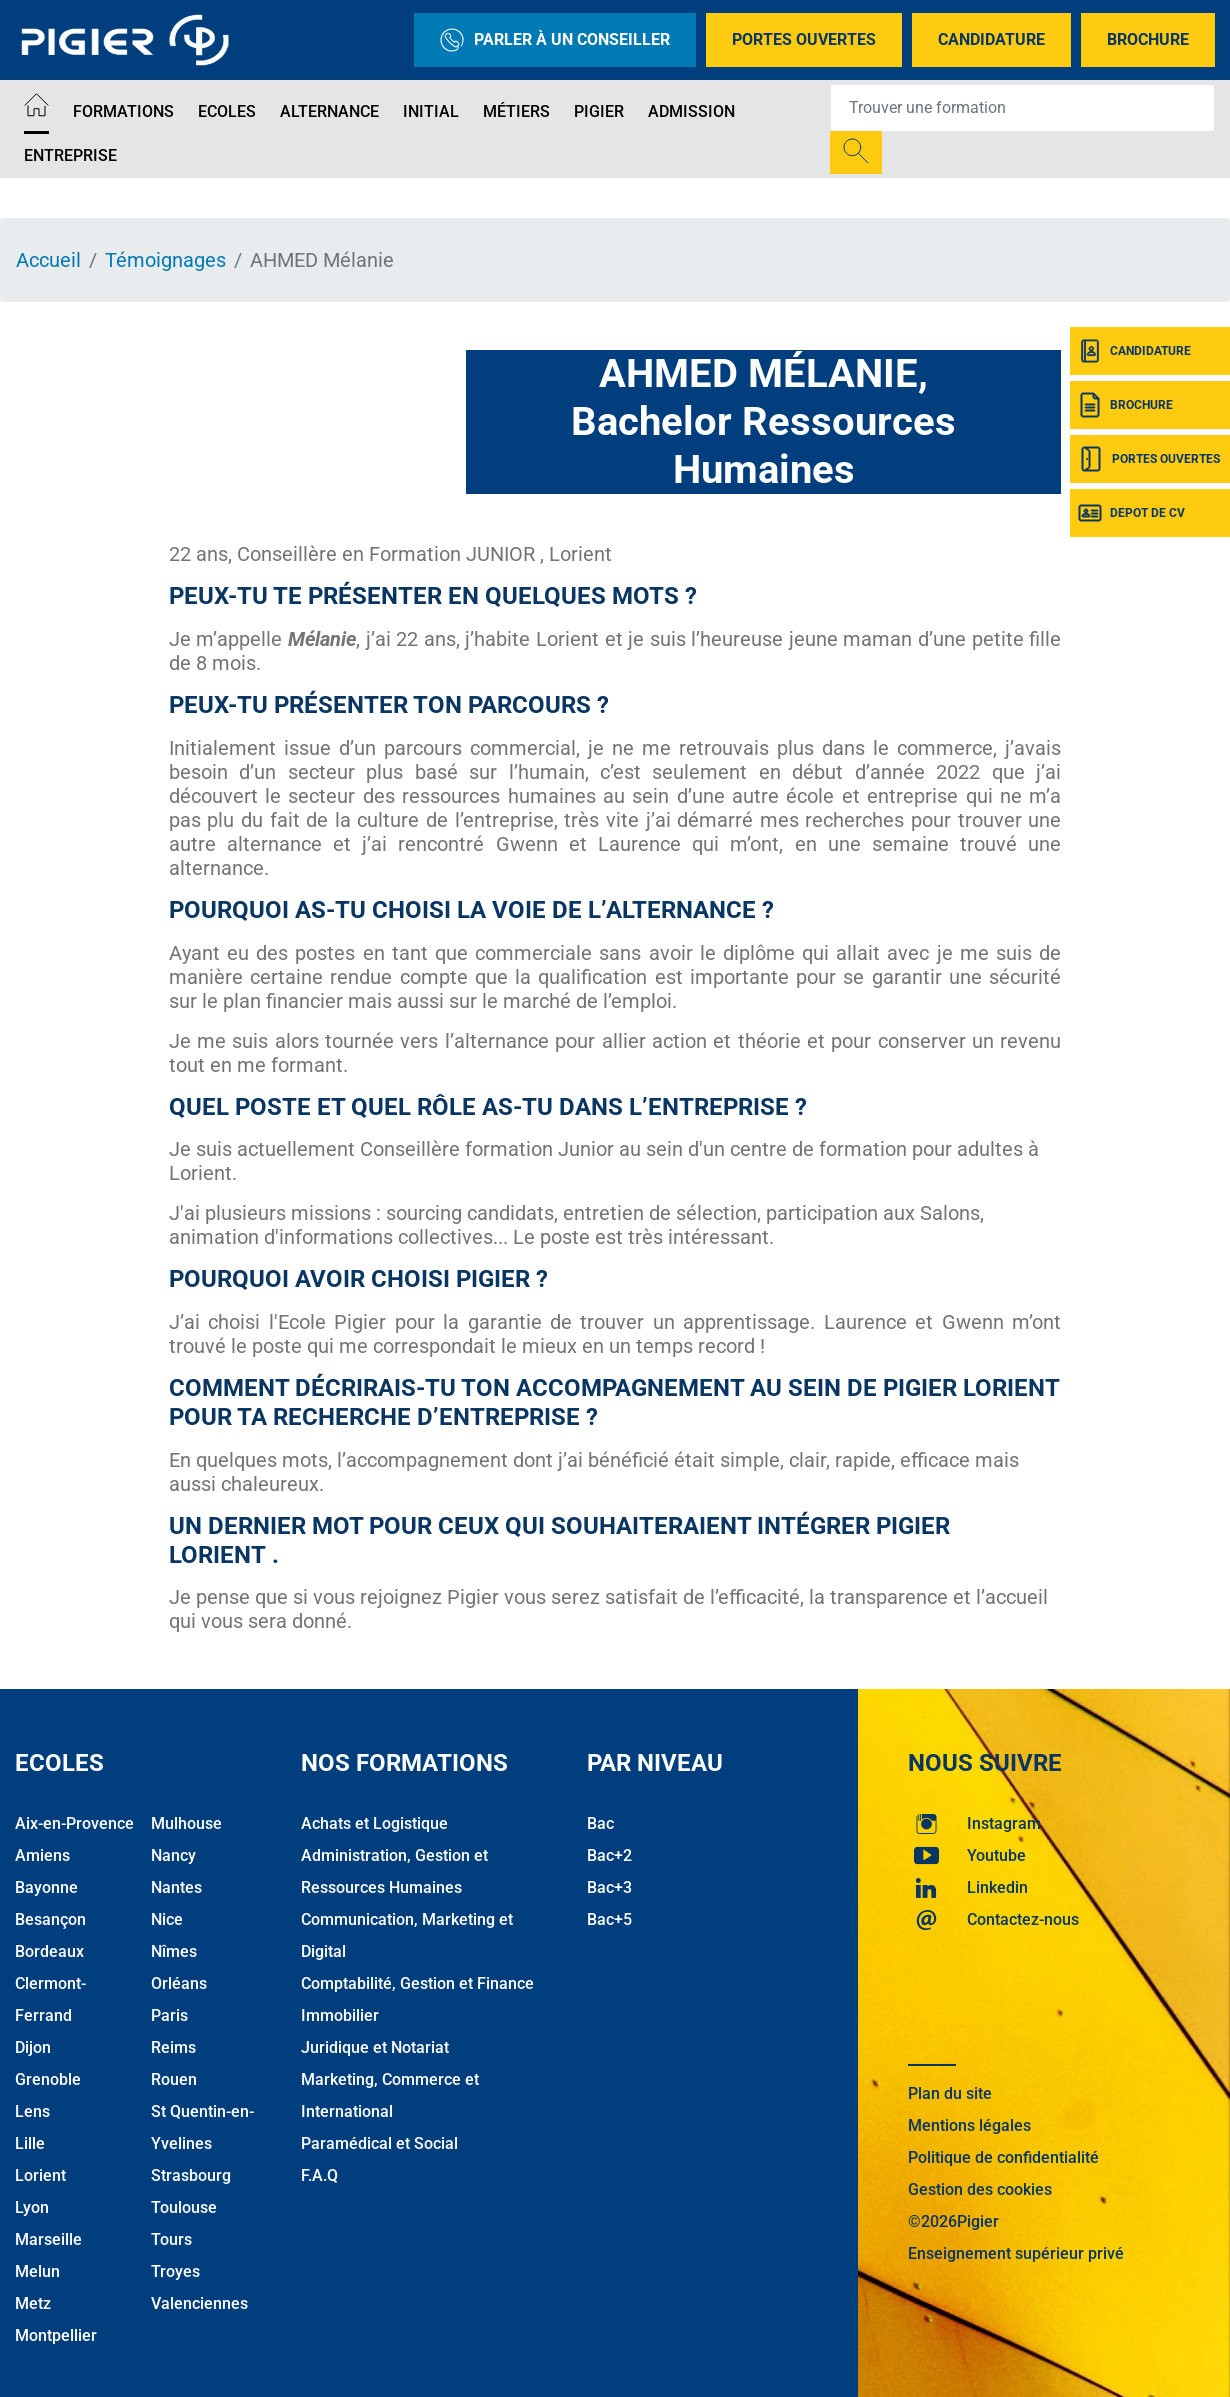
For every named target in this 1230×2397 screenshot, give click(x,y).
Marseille (48, 2239)
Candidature (991, 39)
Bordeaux (49, 1951)
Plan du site (950, 2093)
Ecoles (227, 111)
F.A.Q (319, 2175)
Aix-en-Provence (74, 1823)
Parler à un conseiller (555, 40)
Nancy (173, 1855)
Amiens (42, 1855)
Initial (431, 111)
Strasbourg (191, 2175)
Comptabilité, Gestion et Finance (417, 1983)
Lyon (32, 2207)
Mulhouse (186, 1823)
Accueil (48, 260)
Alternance (329, 111)
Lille (30, 2143)
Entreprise (70, 155)
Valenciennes (199, 2303)
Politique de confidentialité (1003, 2157)
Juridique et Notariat (375, 2047)
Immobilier (340, 2015)
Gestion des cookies (980, 2189)
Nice (167, 1919)
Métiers (516, 111)
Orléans (179, 1983)
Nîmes (174, 1951)
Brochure (1148, 39)
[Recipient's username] (1022, 108)
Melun (37, 2271)
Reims (173, 2047)
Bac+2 (609, 1855)
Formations (123, 111)
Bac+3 (609, 1887)
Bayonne (46, 1887)
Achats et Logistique (374, 1823)
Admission (691, 111)
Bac (600, 1823)
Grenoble (48, 2079)
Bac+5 (609, 1919)
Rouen (174, 2079)
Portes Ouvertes (804, 39)
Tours (171, 2239)
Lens (32, 2111)
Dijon (33, 2047)
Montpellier (56, 2335)
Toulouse (184, 2207)
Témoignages (165, 260)
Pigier (599, 111)
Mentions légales (969, 2125)
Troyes (175, 2271)
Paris (169, 2015)
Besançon (50, 1919)
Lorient (40, 2175)
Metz (33, 2303)
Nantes (176, 1887)
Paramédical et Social (379, 2143)
